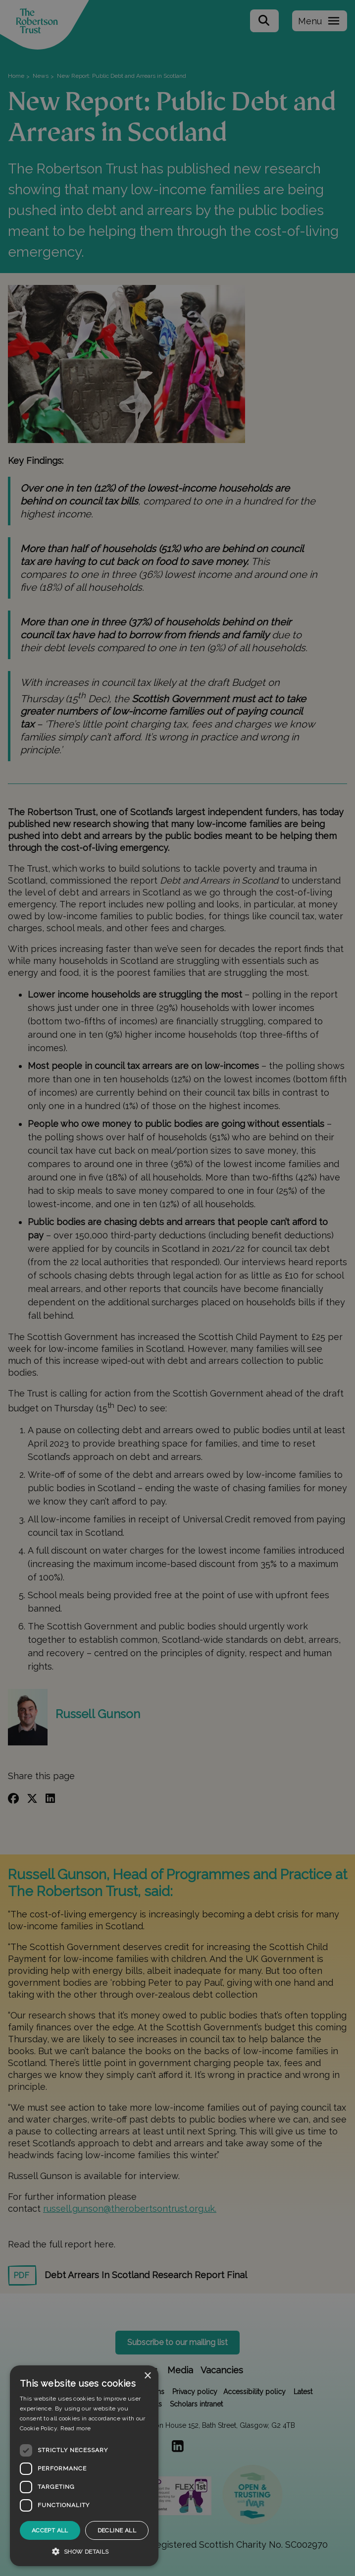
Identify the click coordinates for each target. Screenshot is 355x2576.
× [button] (147, 2376)
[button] (84, 2551)
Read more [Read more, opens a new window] (75, 2428)
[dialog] (84, 2465)
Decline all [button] (117, 2530)
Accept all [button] (50, 2530)
